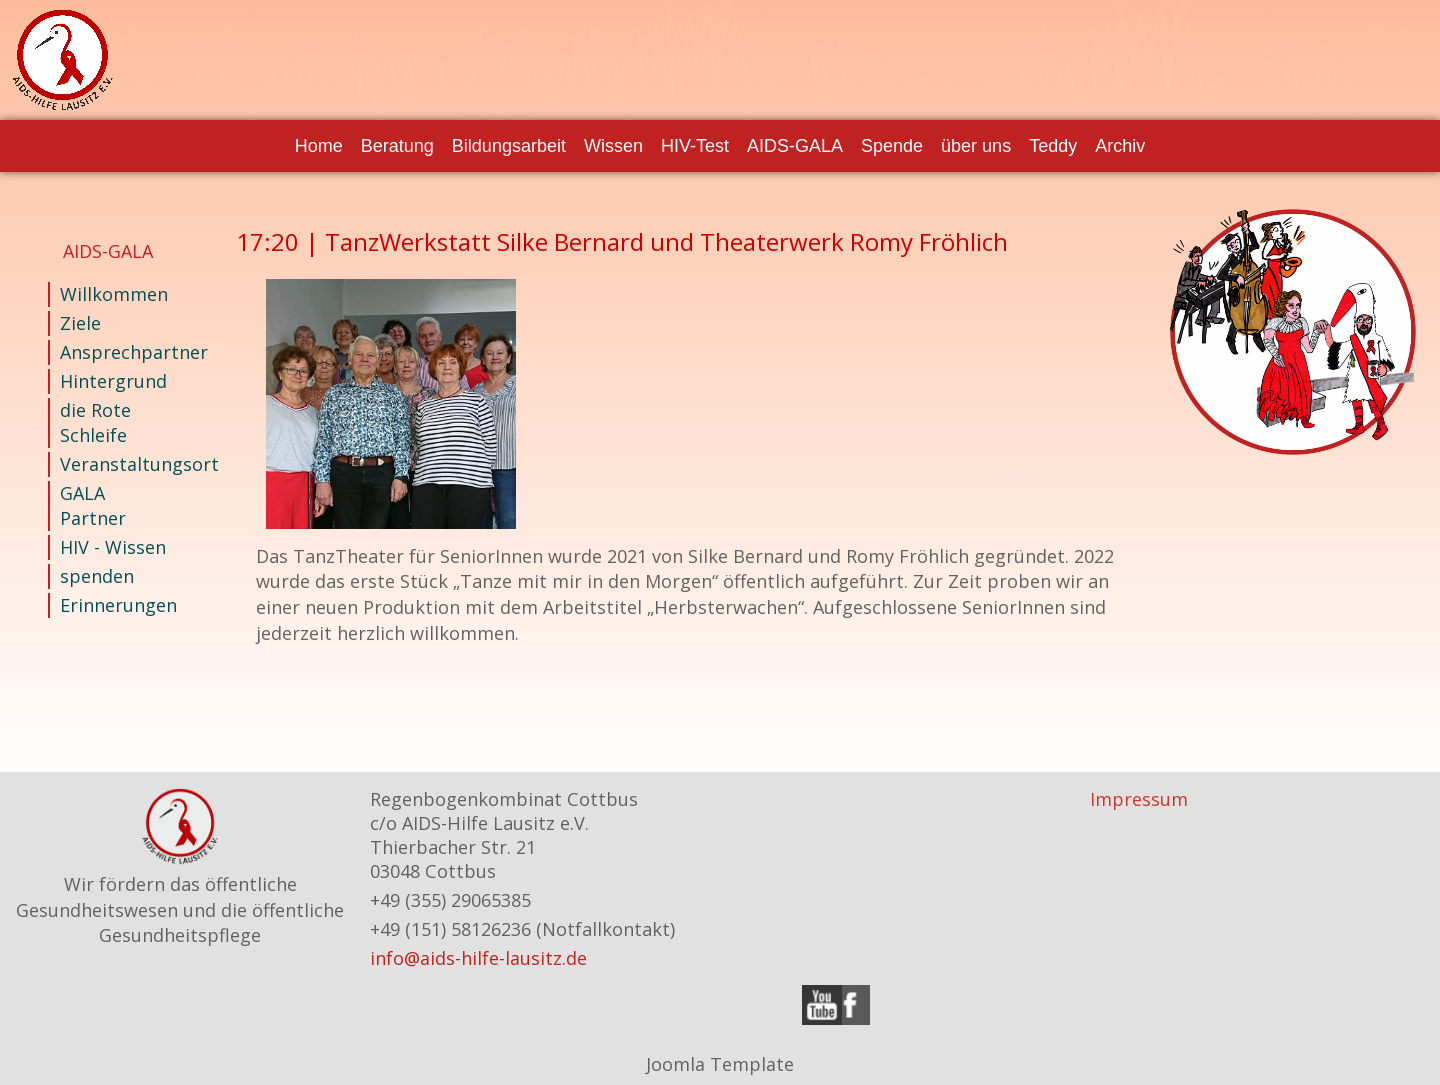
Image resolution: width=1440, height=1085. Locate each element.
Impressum (1139, 799)
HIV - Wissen (113, 547)
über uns (976, 146)
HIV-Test (695, 146)
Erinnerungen (113, 605)
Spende (892, 146)
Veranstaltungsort (113, 464)
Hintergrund (113, 381)
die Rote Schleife (95, 422)
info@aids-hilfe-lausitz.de (478, 958)
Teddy (1053, 146)
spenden (97, 576)
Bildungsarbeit (509, 146)
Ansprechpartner (113, 352)
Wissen (613, 146)
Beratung (397, 146)
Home (319, 146)
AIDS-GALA (795, 146)
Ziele (80, 323)
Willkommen (113, 294)
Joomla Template (720, 1064)
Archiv (1120, 146)
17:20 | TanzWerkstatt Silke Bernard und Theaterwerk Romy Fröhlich (622, 241)
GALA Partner (93, 505)
